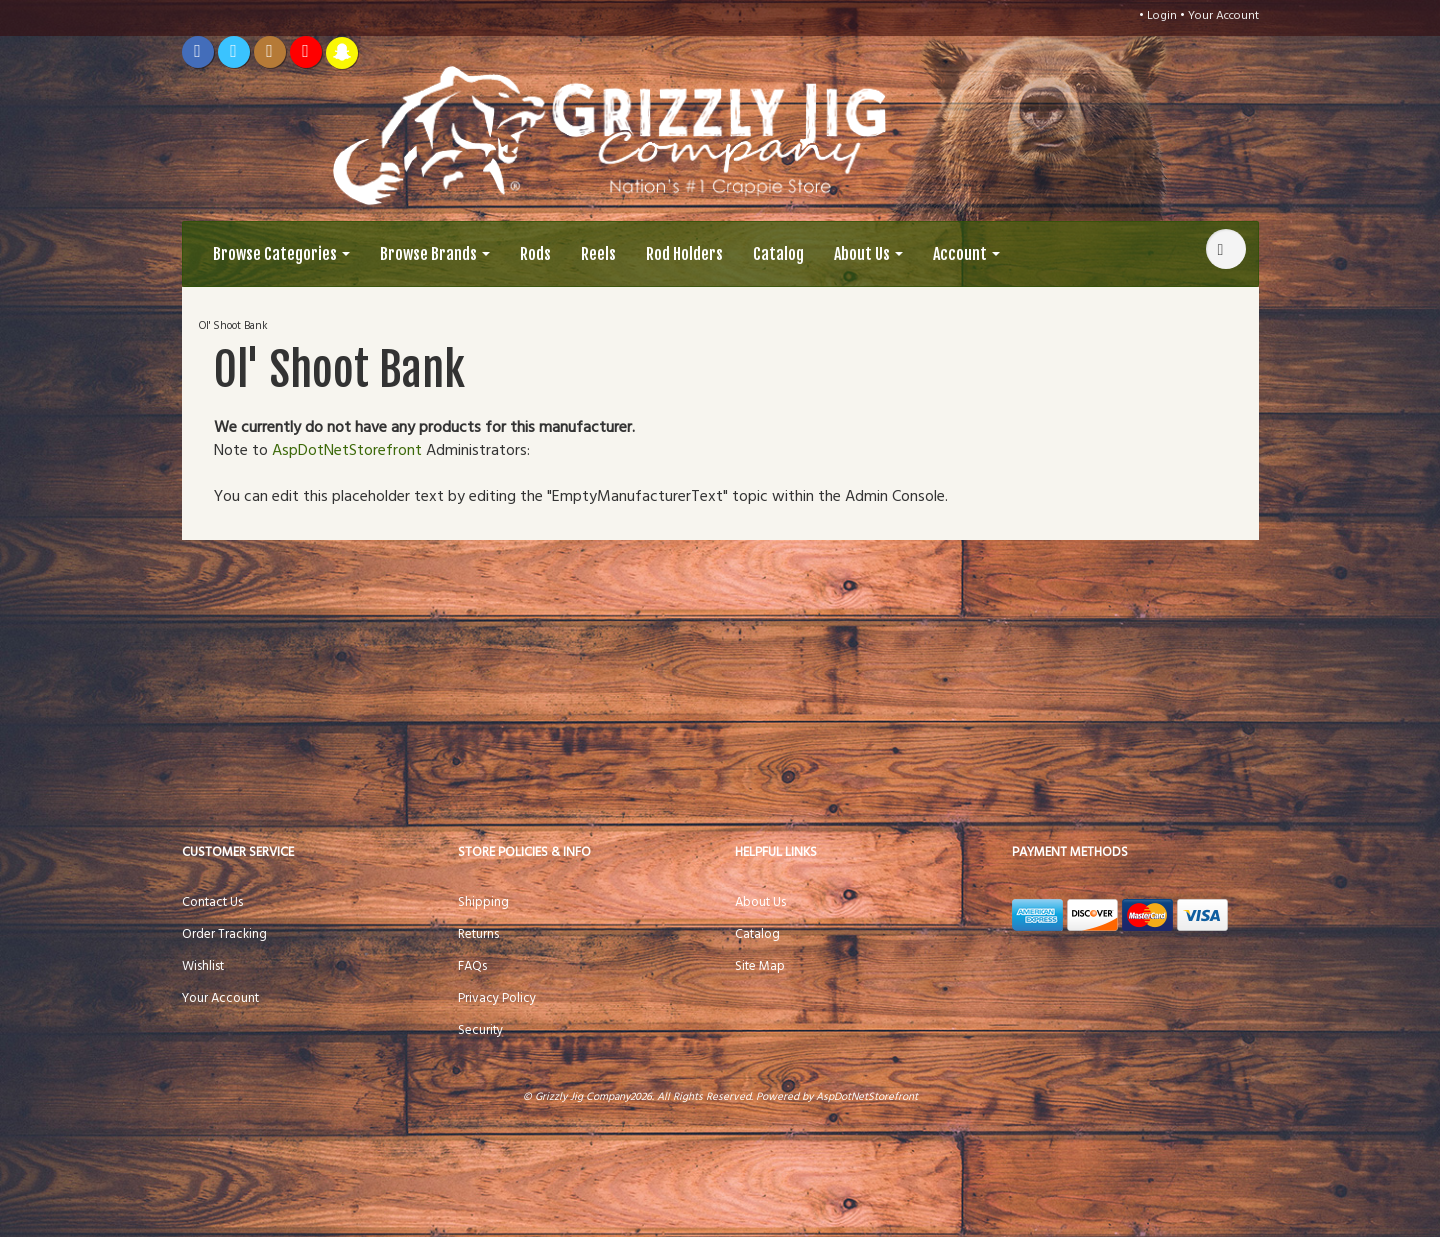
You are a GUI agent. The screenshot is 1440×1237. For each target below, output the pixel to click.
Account (966, 254)
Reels (598, 254)
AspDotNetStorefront (347, 451)
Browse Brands (435, 254)
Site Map (760, 966)
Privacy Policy (497, 998)
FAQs (472, 966)
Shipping (483, 902)
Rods (535, 254)
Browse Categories (281, 254)
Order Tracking (224, 934)
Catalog (778, 254)
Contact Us (212, 902)
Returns (478, 934)
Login (1162, 16)
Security (480, 1030)
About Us (868, 254)
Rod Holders (684, 254)
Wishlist (203, 966)
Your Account (1223, 16)
